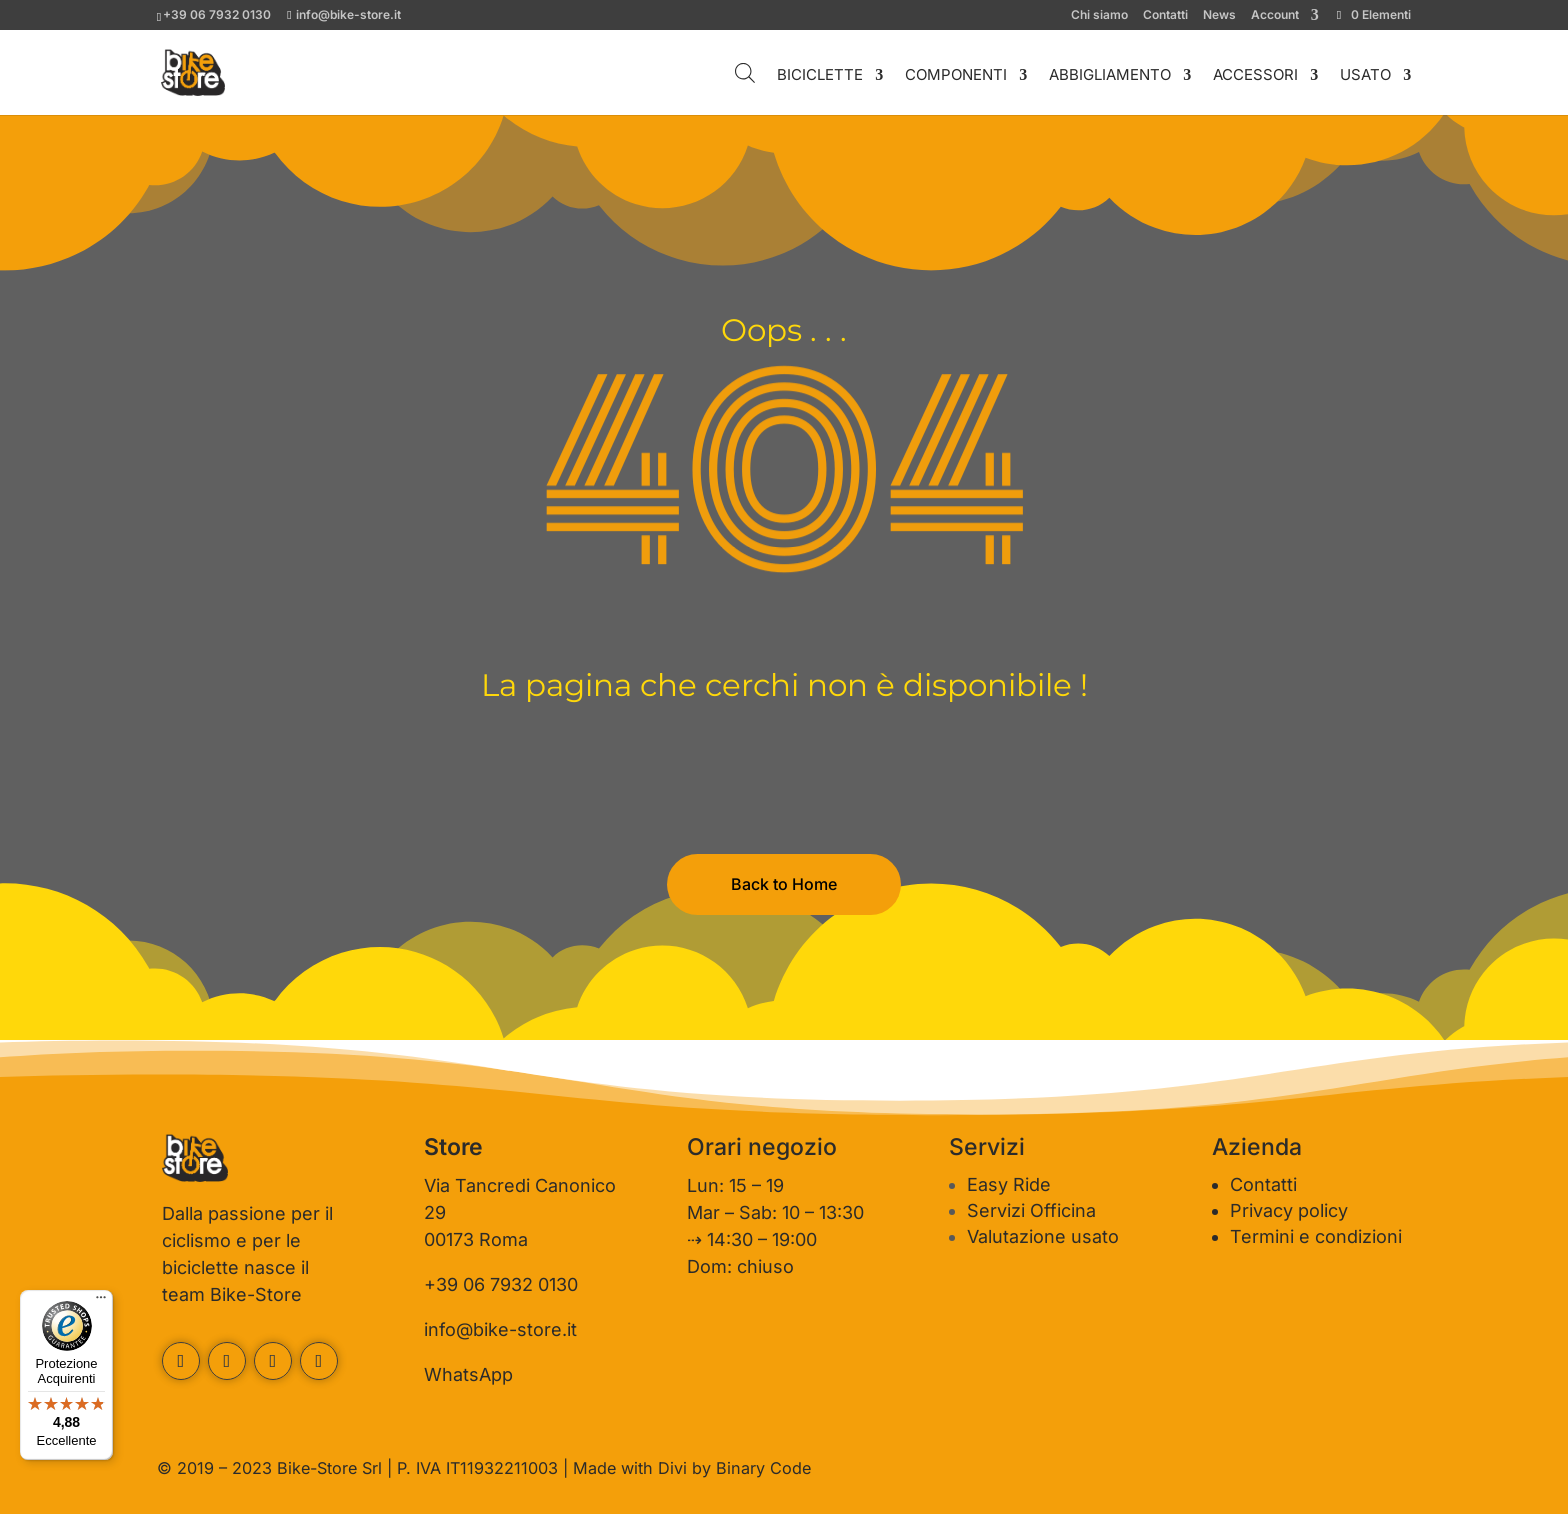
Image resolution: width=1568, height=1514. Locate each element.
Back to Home (784, 884)
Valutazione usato (1043, 1236)
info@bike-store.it (500, 1329)
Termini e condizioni (1316, 1236)
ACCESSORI (1255, 76)
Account (1275, 15)
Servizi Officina (1031, 1210)
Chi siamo (1099, 15)
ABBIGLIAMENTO (1110, 76)
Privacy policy (1289, 1210)
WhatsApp (468, 1374)
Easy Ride (1009, 1184)
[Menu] (101, 1302)
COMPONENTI (956, 76)
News (1219, 15)
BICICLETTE (820, 76)
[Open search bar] (745, 72)
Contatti (1165, 15)
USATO (1365, 76)
